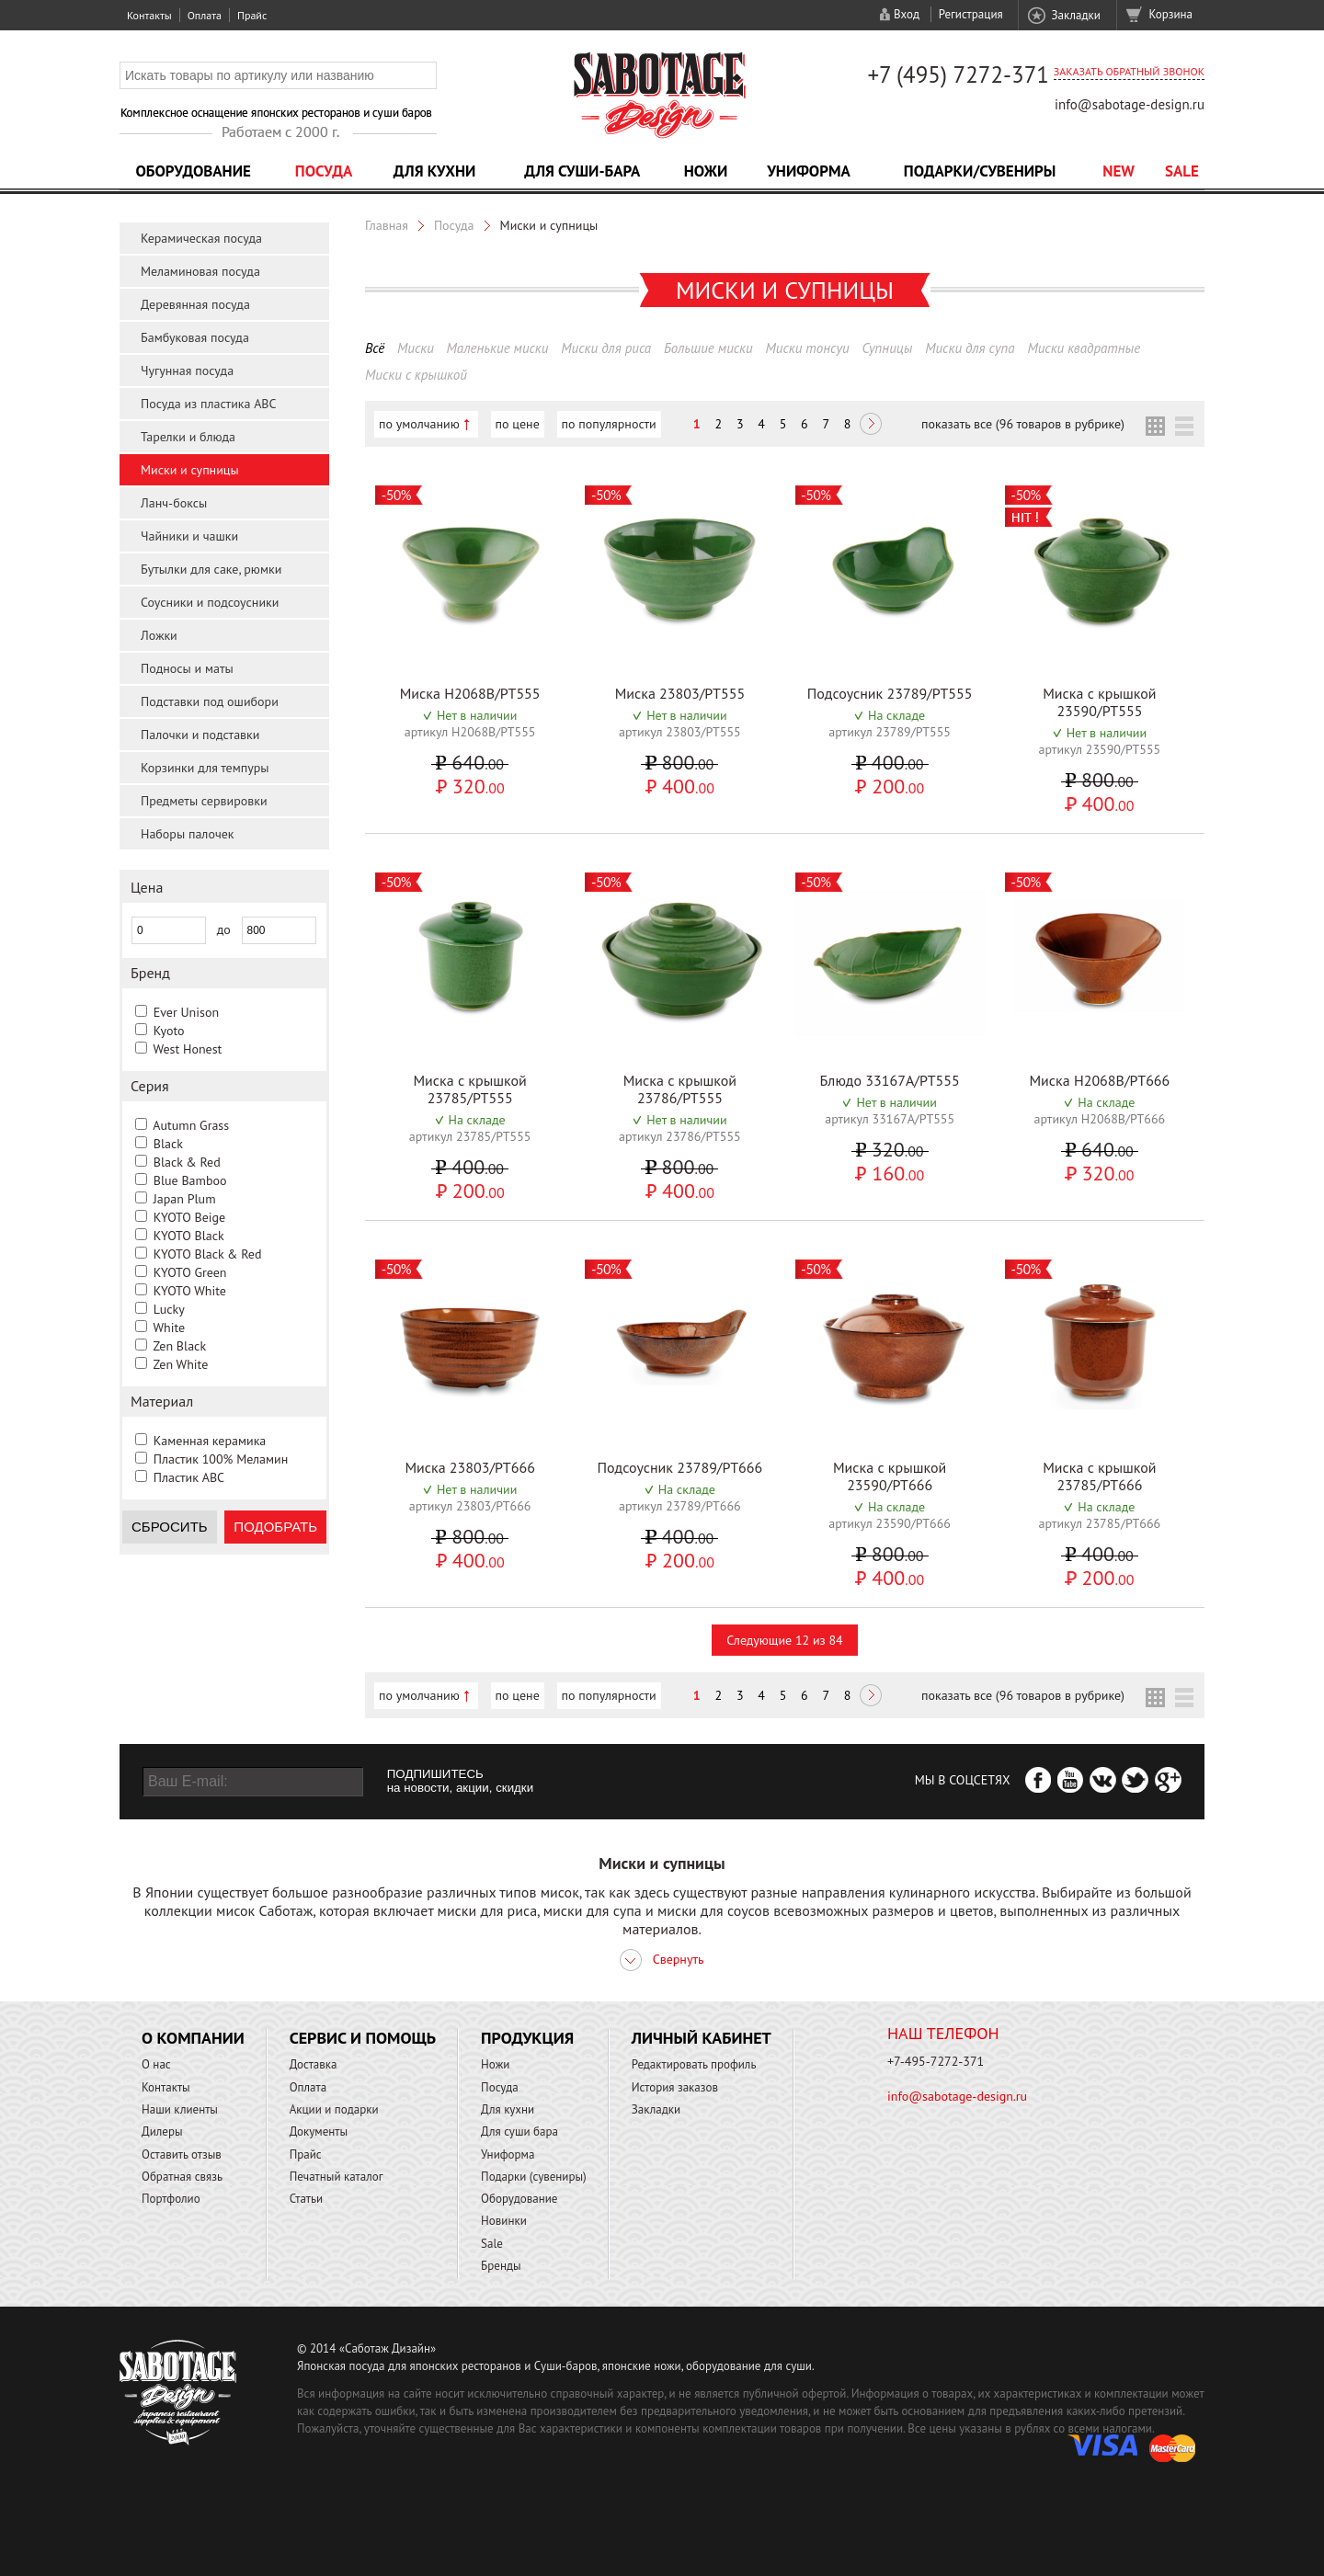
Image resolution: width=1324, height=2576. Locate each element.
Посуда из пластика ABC (209, 403)
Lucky (169, 1309)
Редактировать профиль (694, 2064)
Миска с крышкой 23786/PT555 (679, 1089)
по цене (518, 424)
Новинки (504, 2220)
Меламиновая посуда (200, 271)
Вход (906, 14)
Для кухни (435, 171)
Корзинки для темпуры (205, 767)
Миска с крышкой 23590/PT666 (889, 1476)
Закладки (1075, 15)
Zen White (180, 1364)
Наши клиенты (180, 2109)
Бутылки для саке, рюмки (211, 569)
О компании (193, 2037)
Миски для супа (969, 348)
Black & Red (187, 1162)
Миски (415, 348)
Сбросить (169, 1526)
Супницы (887, 348)
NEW (1118, 171)
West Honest (187, 1049)
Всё (374, 348)
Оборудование (193, 171)
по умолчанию (419, 424)
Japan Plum (185, 1199)
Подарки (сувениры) (534, 2176)
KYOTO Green (190, 1272)
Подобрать (275, 1526)
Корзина (1171, 14)
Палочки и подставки (200, 734)
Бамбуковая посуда (195, 337)
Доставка (313, 2064)
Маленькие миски (498, 348)
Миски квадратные (1083, 348)
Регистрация (971, 14)
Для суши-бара (582, 171)
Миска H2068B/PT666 (1099, 1080)
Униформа (808, 171)
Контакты (149, 15)
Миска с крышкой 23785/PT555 (469, 1089)
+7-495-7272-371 (935, 2061)
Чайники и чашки (189, 536)
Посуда (323, 171)
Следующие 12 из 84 (784, 1640)
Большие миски (708, 348)
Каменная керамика (210, 1440)
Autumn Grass (191, 1125)
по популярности (609, 424)
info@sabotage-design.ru (1129, 104)
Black (168, 1143)
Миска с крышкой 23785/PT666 (1099, 1476)
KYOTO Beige (189, 1217)
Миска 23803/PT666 (469, 1467)
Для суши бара (519, 2131)
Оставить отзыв (182, 2154)
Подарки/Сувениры (980, 171)
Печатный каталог (336, 2176)
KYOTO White (190, 1290)
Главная (386, 225)
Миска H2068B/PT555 (470, 693)
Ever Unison (186, 1012)
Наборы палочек (187, 834)
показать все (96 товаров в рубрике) (1022, 424)
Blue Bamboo (190, 1180)
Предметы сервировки (204, 800)
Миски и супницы (190, 470)
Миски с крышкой (416, 374)
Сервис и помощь (363, 2037)
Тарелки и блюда (188, 436)
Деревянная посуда (195, 304)
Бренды (500, 2266)
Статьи (307, 2198)
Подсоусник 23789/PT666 (679, 1467)
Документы (319, 2131)
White (169, 1327)
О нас (156, 2064)
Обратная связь (182, 2176)
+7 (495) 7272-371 (958, 74)
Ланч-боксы (174, 503)
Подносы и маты (187, 668)
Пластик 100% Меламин (221, 1459)
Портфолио (171, 2198)
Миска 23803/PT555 (680, 693)
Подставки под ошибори (210, 701)
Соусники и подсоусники (210, 602)
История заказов (675, 2087)
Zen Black (179, 1346)
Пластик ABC (189, 1477)
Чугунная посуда (187, 370)
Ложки (159, 635)
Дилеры (162, 2131)
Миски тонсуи (807, 348)
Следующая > (871, 426)
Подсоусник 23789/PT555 (890, 693)
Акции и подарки (334, 2109)
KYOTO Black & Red (208, 1254)
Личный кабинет (701, 2037)
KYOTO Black (189, 1235)
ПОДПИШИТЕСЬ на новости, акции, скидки (460, 1781)
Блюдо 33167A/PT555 (890, 1080)
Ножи (706, 171)
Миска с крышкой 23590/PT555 (1099, 702)
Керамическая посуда (201, 238)
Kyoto (169, 1030)
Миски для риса (606, 348)
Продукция (527, 2037)
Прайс (252, 15)
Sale (1182, 171)
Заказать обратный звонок (1129, 71)
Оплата (205, 15)
